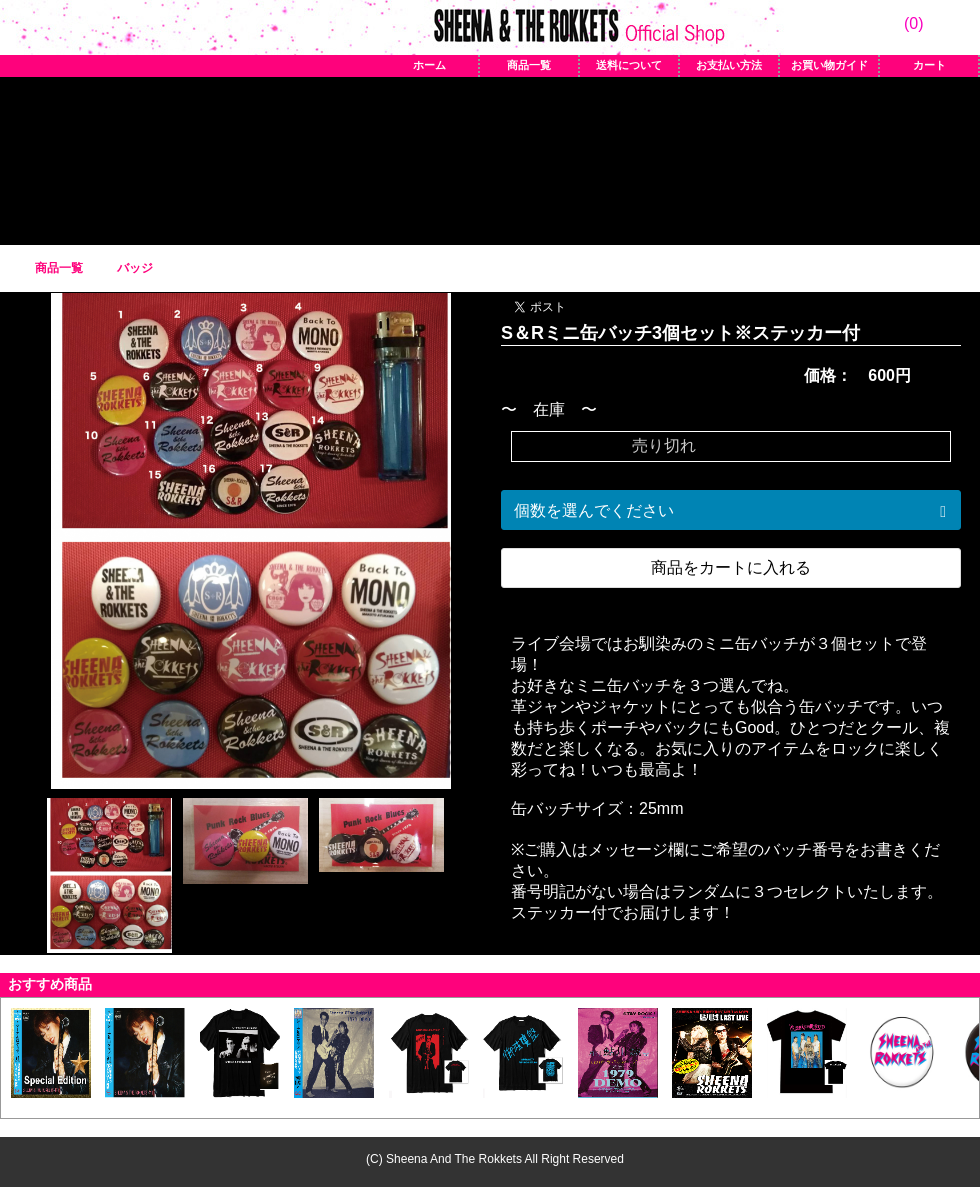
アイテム (352, 156)
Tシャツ (260, 156)
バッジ (444, 156)
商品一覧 (529, 65)
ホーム (429, 65)
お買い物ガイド (829, 65)
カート (929, 65)
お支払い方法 (729, 65)
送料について (629, 65)
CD (628, 156)
